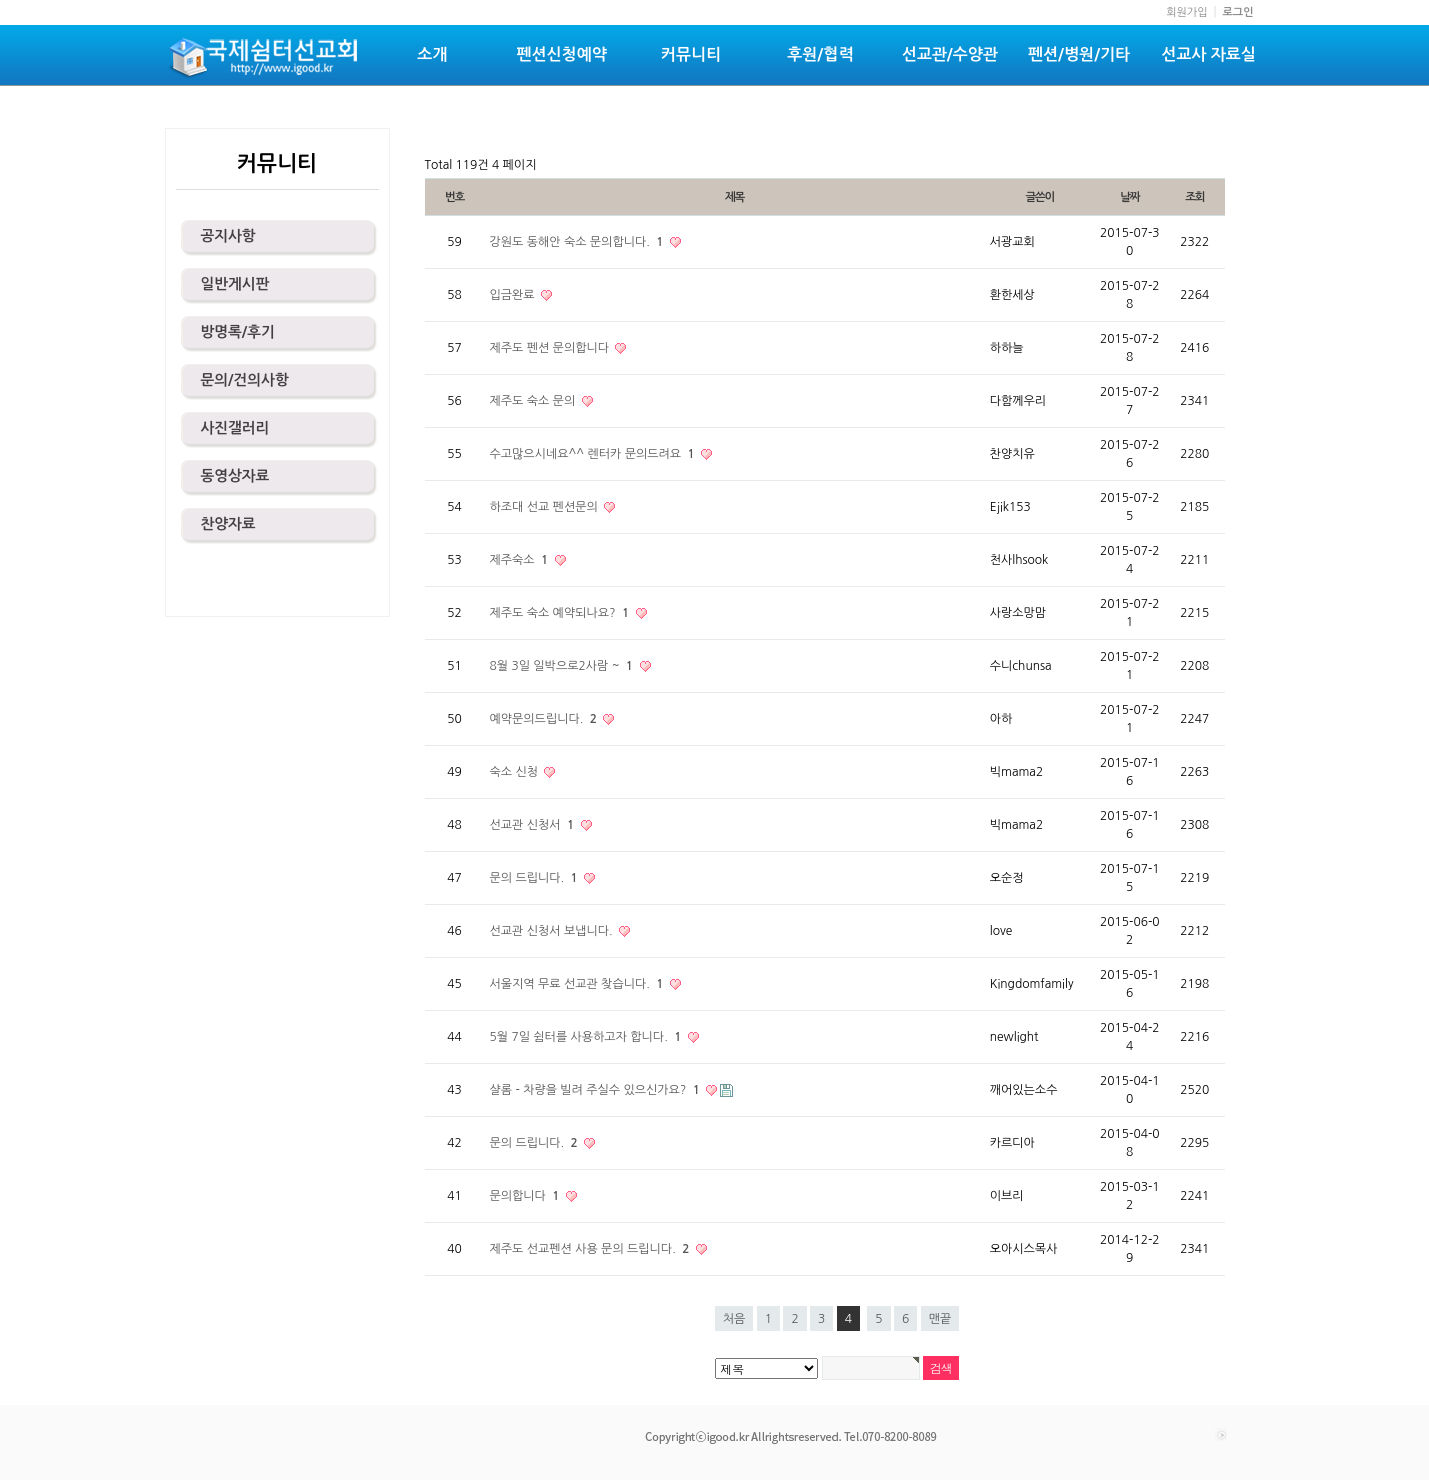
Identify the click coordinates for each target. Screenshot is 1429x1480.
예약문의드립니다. (545, 719)
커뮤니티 (691, 54)
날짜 (1129, 197)
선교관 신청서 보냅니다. (553, 931)
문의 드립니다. (536, 878)
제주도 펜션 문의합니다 (551, 348)
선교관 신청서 (534, 825)
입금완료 (514, 295)
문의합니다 (526, 1196)
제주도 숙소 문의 (534, 401)
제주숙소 (521, 560)
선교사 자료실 (1208, 54)
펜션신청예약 (562, 54)
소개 (432, 54)
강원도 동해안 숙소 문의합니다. (578, 242)
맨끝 (940, 1319)
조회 (1194, 197)
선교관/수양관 (950, 54)
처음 (734, 1319)
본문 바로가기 (0, 0)
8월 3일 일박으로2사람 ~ (563, 666)
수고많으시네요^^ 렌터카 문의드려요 (594, 454)
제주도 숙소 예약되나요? (561, 613)
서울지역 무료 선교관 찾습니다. (578, 984)
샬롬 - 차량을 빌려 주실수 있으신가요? (597, 1090)
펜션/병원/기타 (1079, 54)
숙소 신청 (516, 772)
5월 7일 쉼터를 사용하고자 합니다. (587, 1037)
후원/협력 (820, 54)
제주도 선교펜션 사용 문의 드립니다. (591, 1249)
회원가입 (1186, 12)
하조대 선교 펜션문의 (546, 507)
